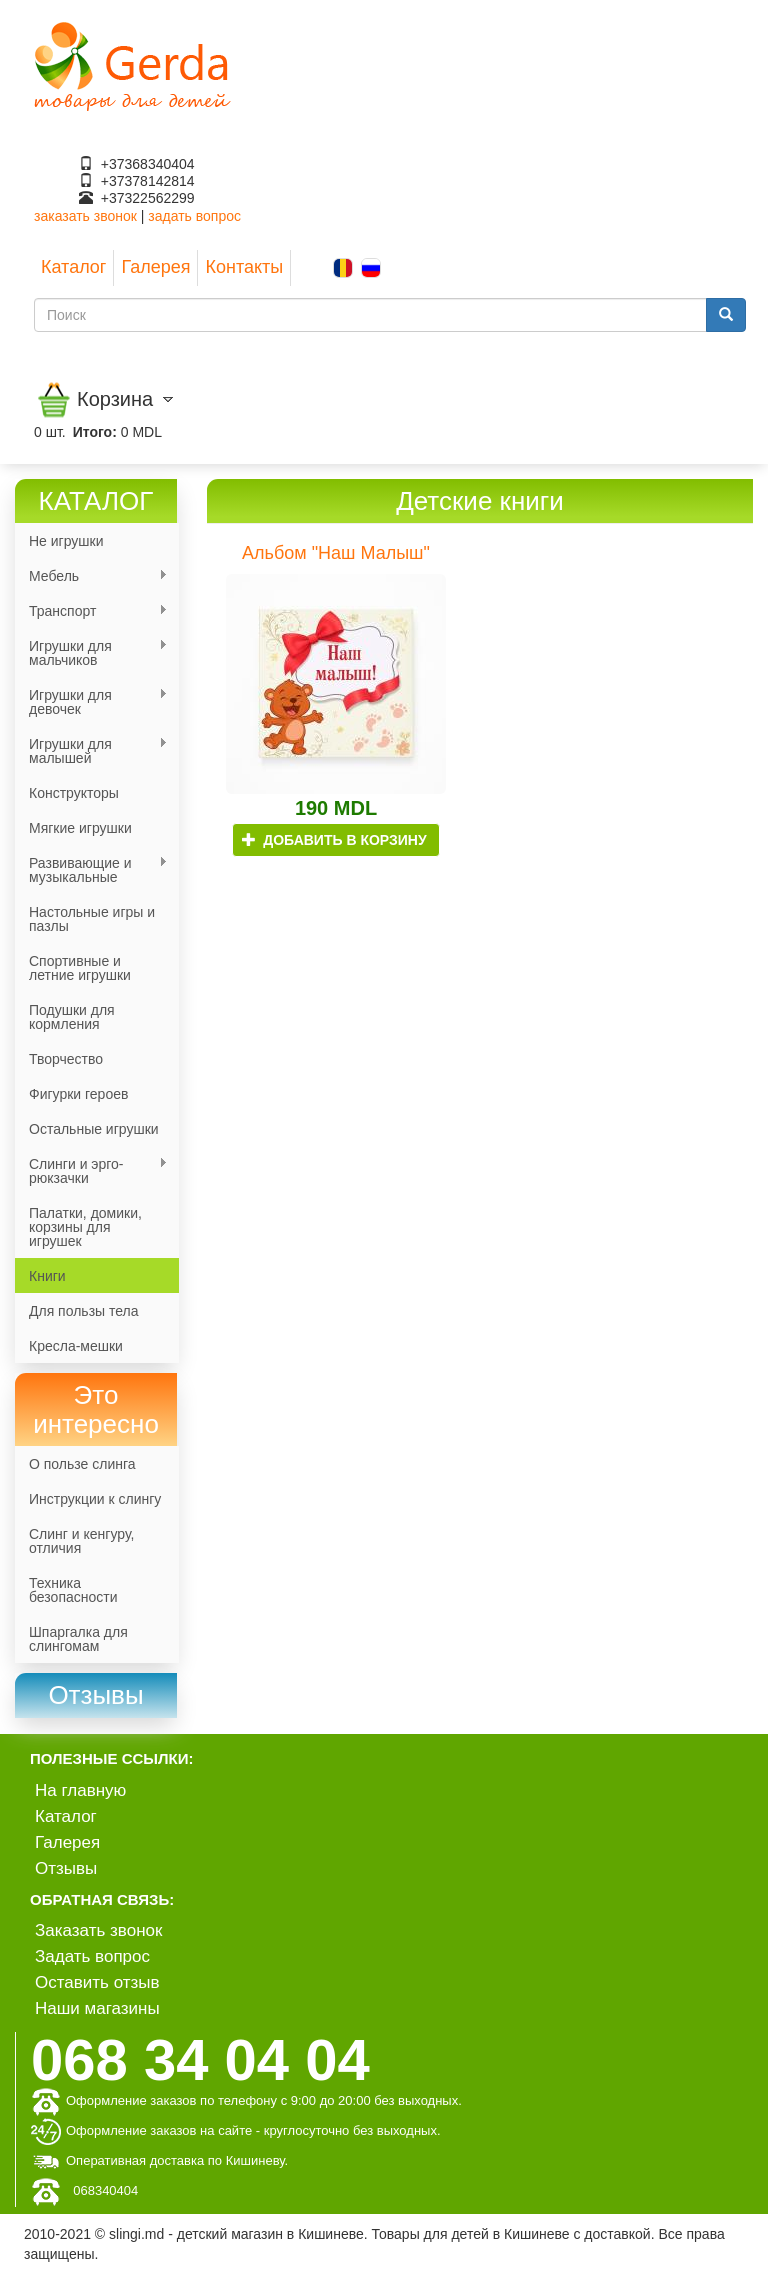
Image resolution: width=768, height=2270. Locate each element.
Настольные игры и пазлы (92, 919)
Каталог (73, 267)
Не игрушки (66, 541)
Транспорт (91, 611)
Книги (47, 1276)
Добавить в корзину (334, 840)
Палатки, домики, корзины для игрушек (85, 1227)
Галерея (155, 267)
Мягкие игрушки (80, 828)
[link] (96, 1695)
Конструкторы (74, 793)
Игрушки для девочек (91, 702)
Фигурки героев (78, 1094)
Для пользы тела (84, 1311)
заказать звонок (85, 216)
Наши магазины (97, 2008)
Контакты (244, 267)
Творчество (66, 1059)
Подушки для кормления (72, 1017)
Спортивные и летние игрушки (80, 968)
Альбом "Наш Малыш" (336, 553)
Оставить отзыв (97, 1982)
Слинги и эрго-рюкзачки (91, 1171)
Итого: (95, 432)
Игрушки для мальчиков (91, 653)
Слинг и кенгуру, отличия (81, 1541)
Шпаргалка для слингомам (78, 1639)
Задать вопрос (92, 1956)
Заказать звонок (98, 1930)
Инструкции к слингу (95, 1499)
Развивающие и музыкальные (91, 870)
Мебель (91, 576)
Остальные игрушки (94, 1129)
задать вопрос (194, 216)
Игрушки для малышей (91, 751)
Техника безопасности (73, 1590)
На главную (80, 1790)
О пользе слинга (82, 1464)
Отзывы (66, 1868)
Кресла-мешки (76, 1346)
